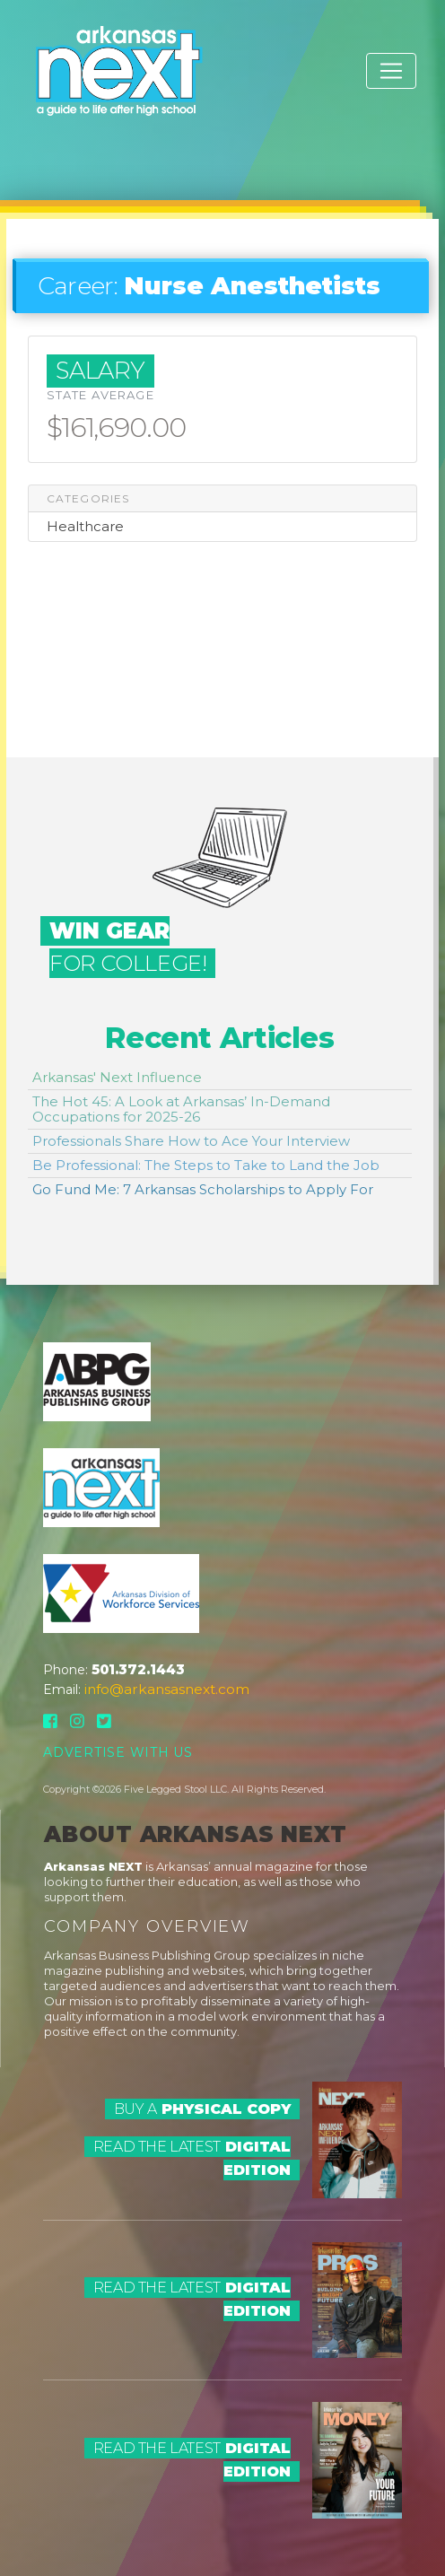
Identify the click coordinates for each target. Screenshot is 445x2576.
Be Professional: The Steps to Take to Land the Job (206, 1165)
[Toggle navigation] (391, 71)
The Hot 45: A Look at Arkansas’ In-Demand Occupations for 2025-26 (181, 1109)
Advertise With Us (118, 1752)
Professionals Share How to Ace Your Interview (191, 1140)
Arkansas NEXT (93, 1866)
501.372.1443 (138, 1669)
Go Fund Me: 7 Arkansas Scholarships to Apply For (202, 1189)
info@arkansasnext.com (166, 1689)
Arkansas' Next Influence (117, 1077)
